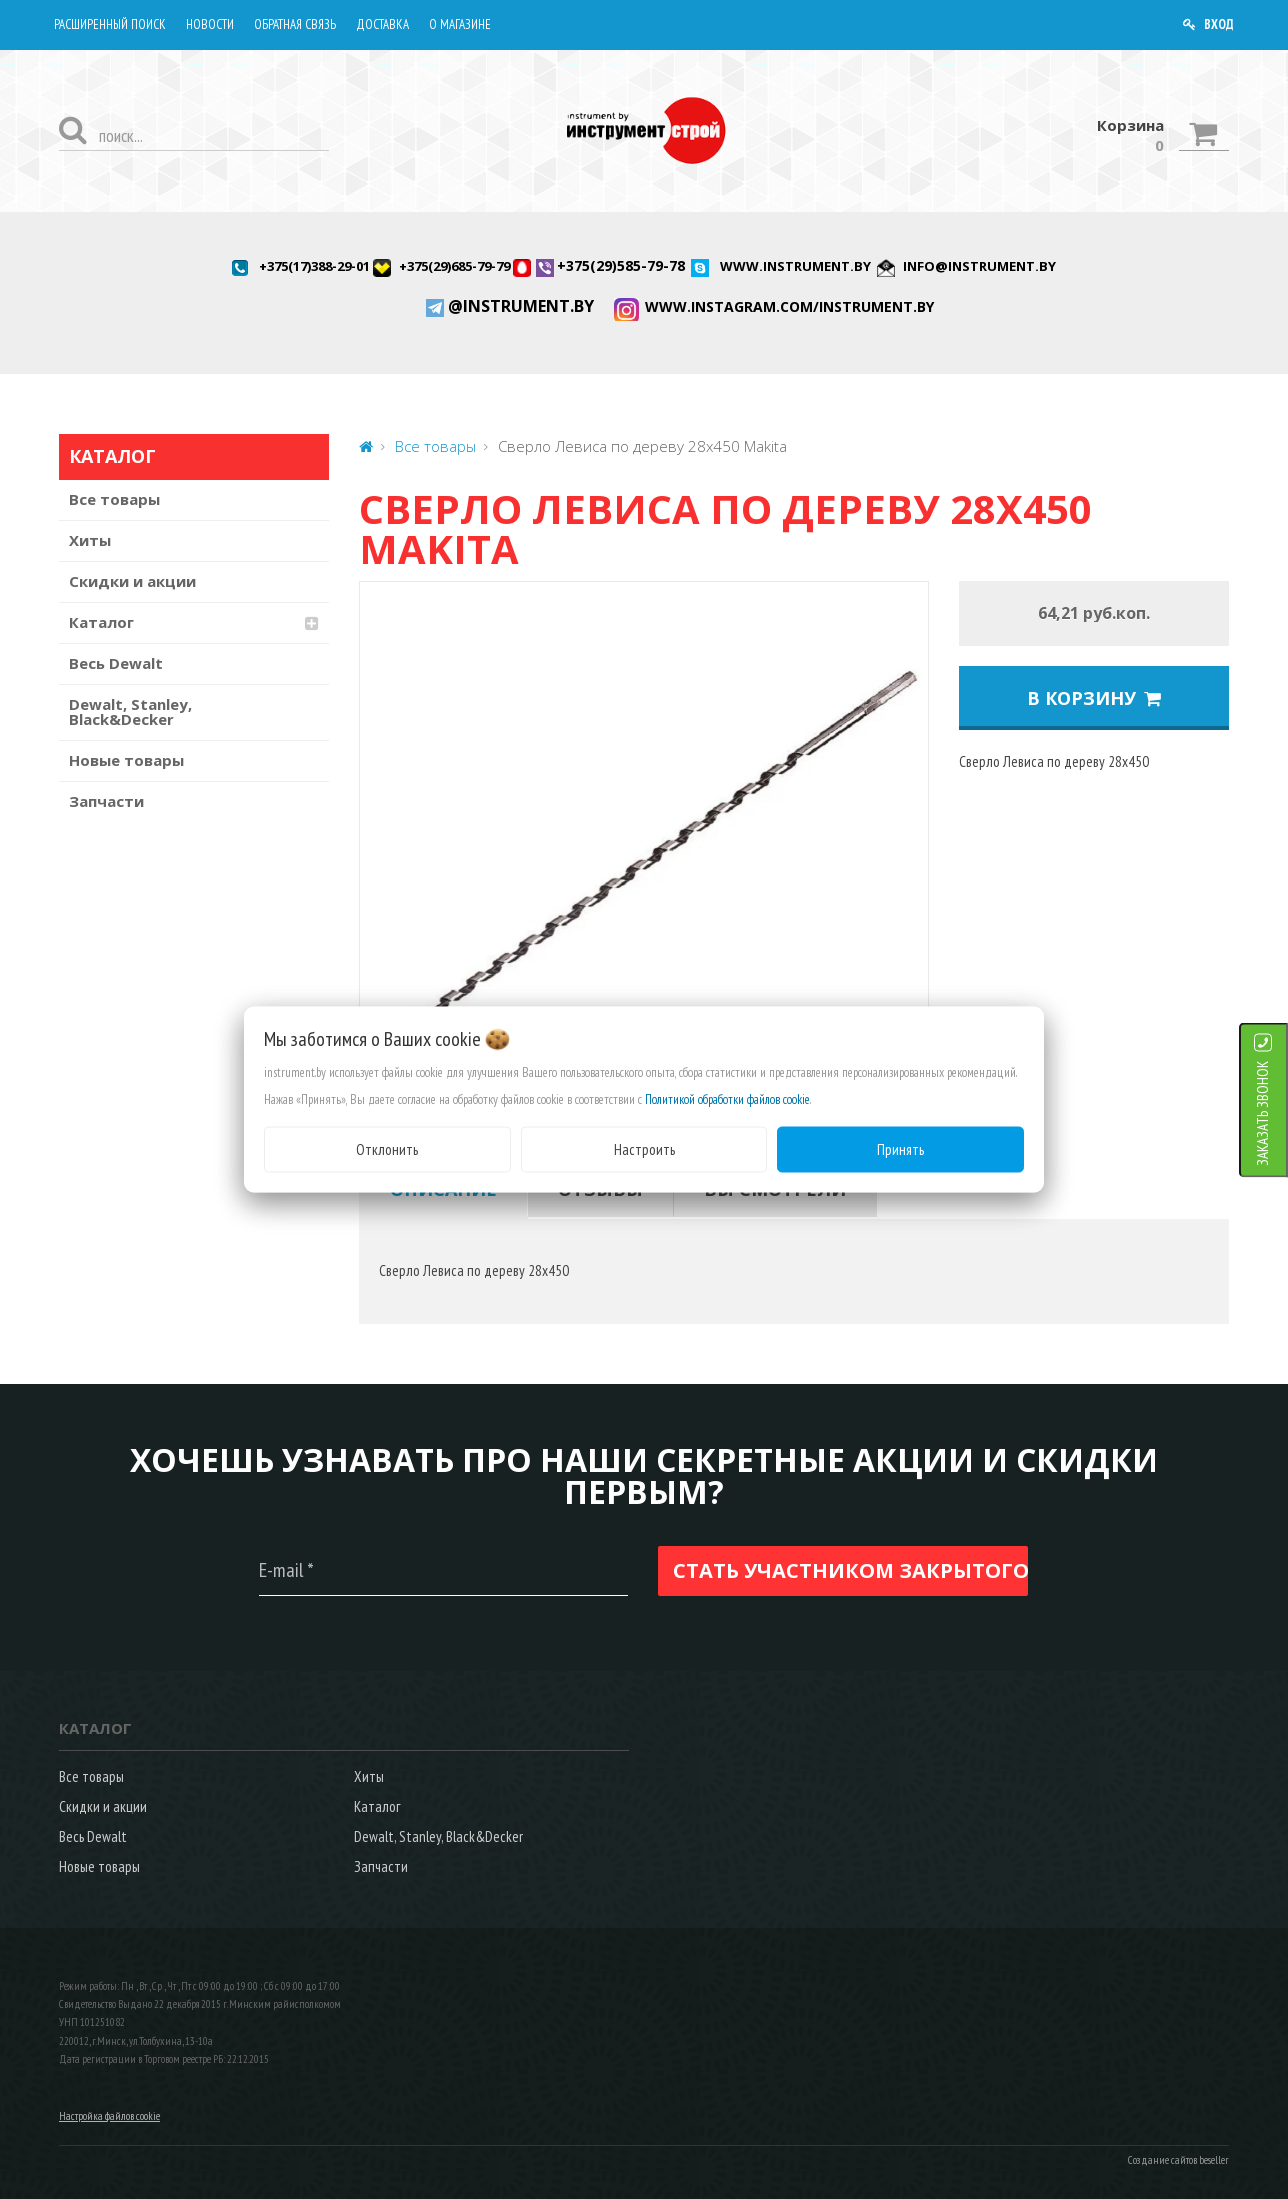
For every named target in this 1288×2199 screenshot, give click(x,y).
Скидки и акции (132, 581)
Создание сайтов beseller (1178, 2160)
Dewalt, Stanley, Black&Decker (130, 711)
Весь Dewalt (116, 663)
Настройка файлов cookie (109, 2116)
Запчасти (106, 801)
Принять (900, 1148)
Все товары (114, 499)
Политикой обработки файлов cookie (727, 1098)
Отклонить (387, 1148)
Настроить (644, 1148)
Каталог (101, 622)
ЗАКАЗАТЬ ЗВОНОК (1262, 1112)
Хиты (90, 540)
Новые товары (126, 760)
